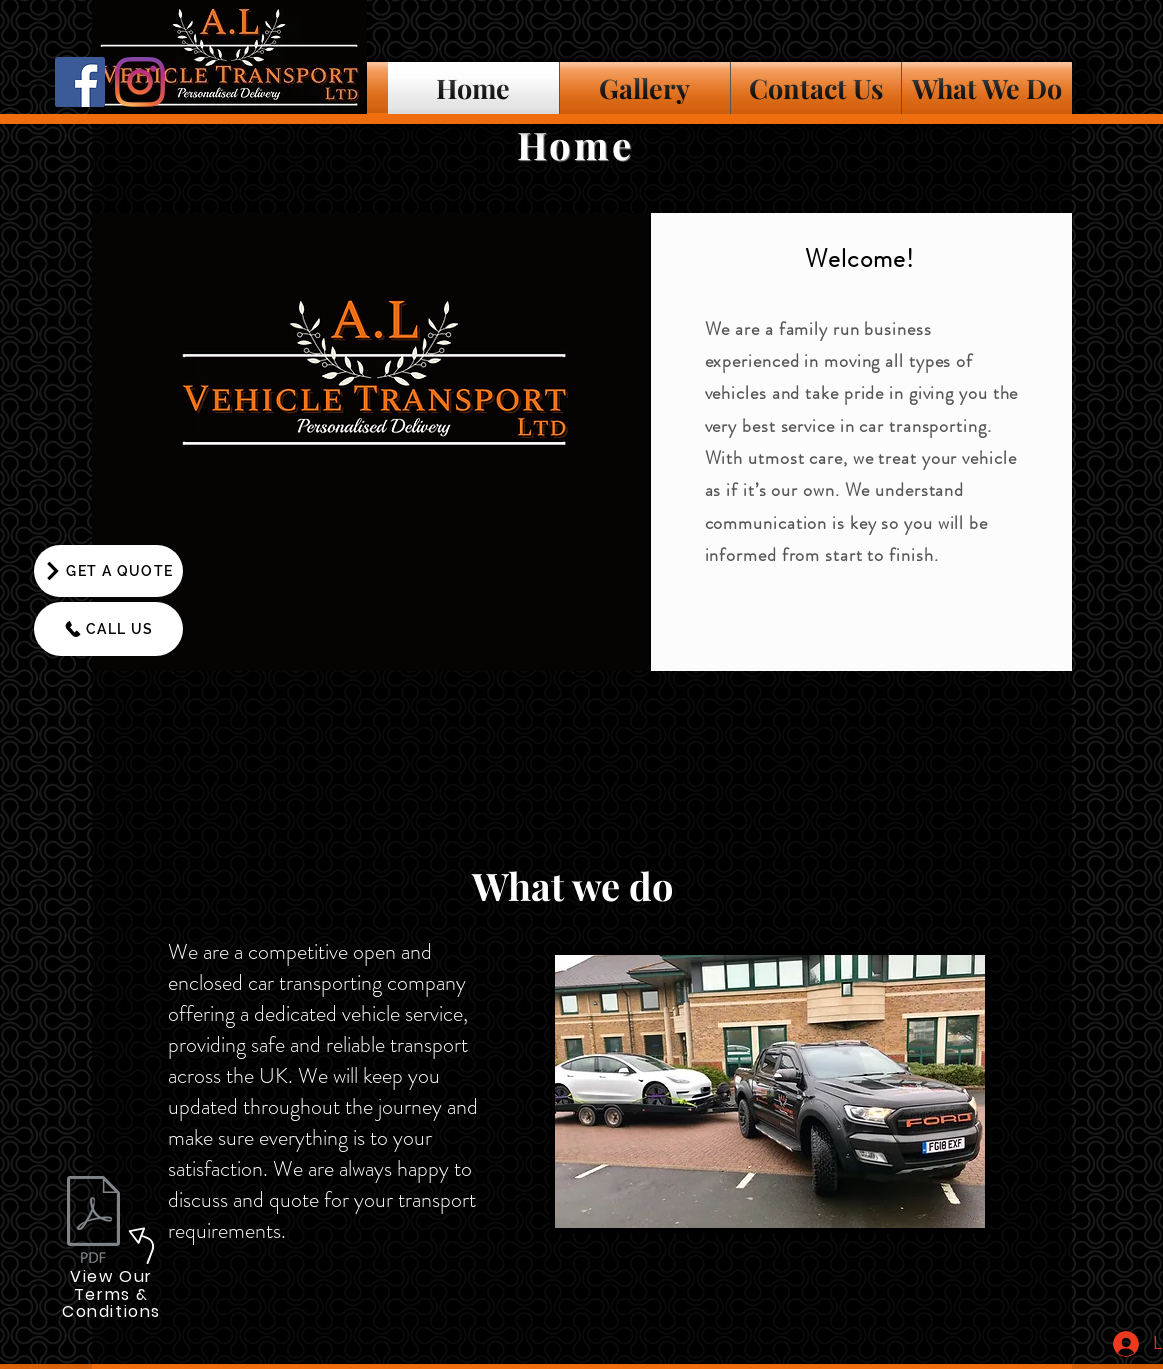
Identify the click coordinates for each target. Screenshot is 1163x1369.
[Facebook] (80, 82)
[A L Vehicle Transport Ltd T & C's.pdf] (93, 1222)
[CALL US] (108, 629)
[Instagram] (140, 82)
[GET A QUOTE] (108, 571)
